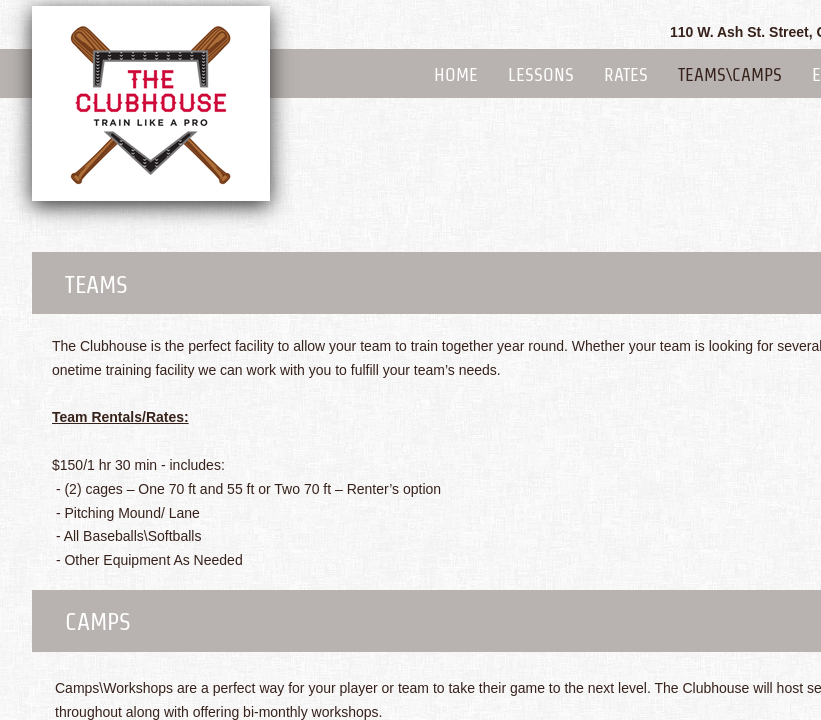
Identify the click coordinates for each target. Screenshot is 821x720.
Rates (626, 74)
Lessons (541, 74)
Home (456, 74)
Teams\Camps (730, 74)
